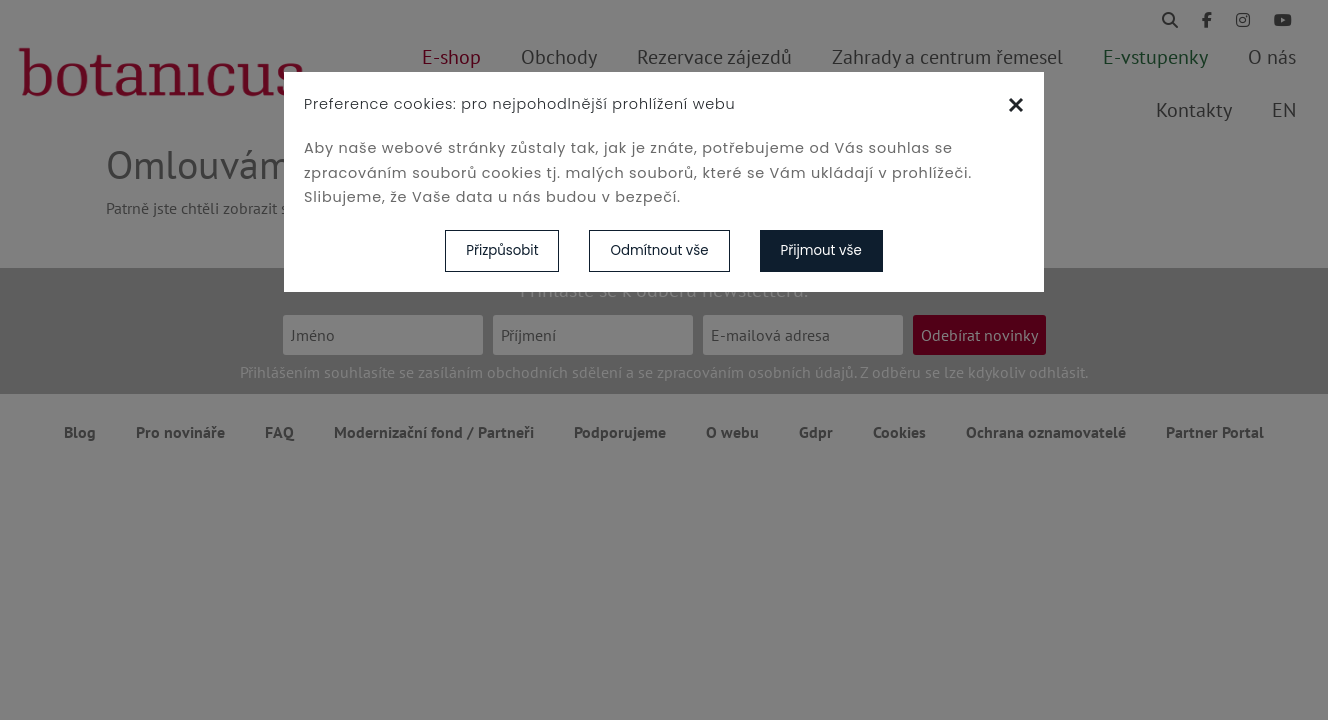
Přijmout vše (821, 250)
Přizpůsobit (502, 250)
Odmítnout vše (659, 250)
